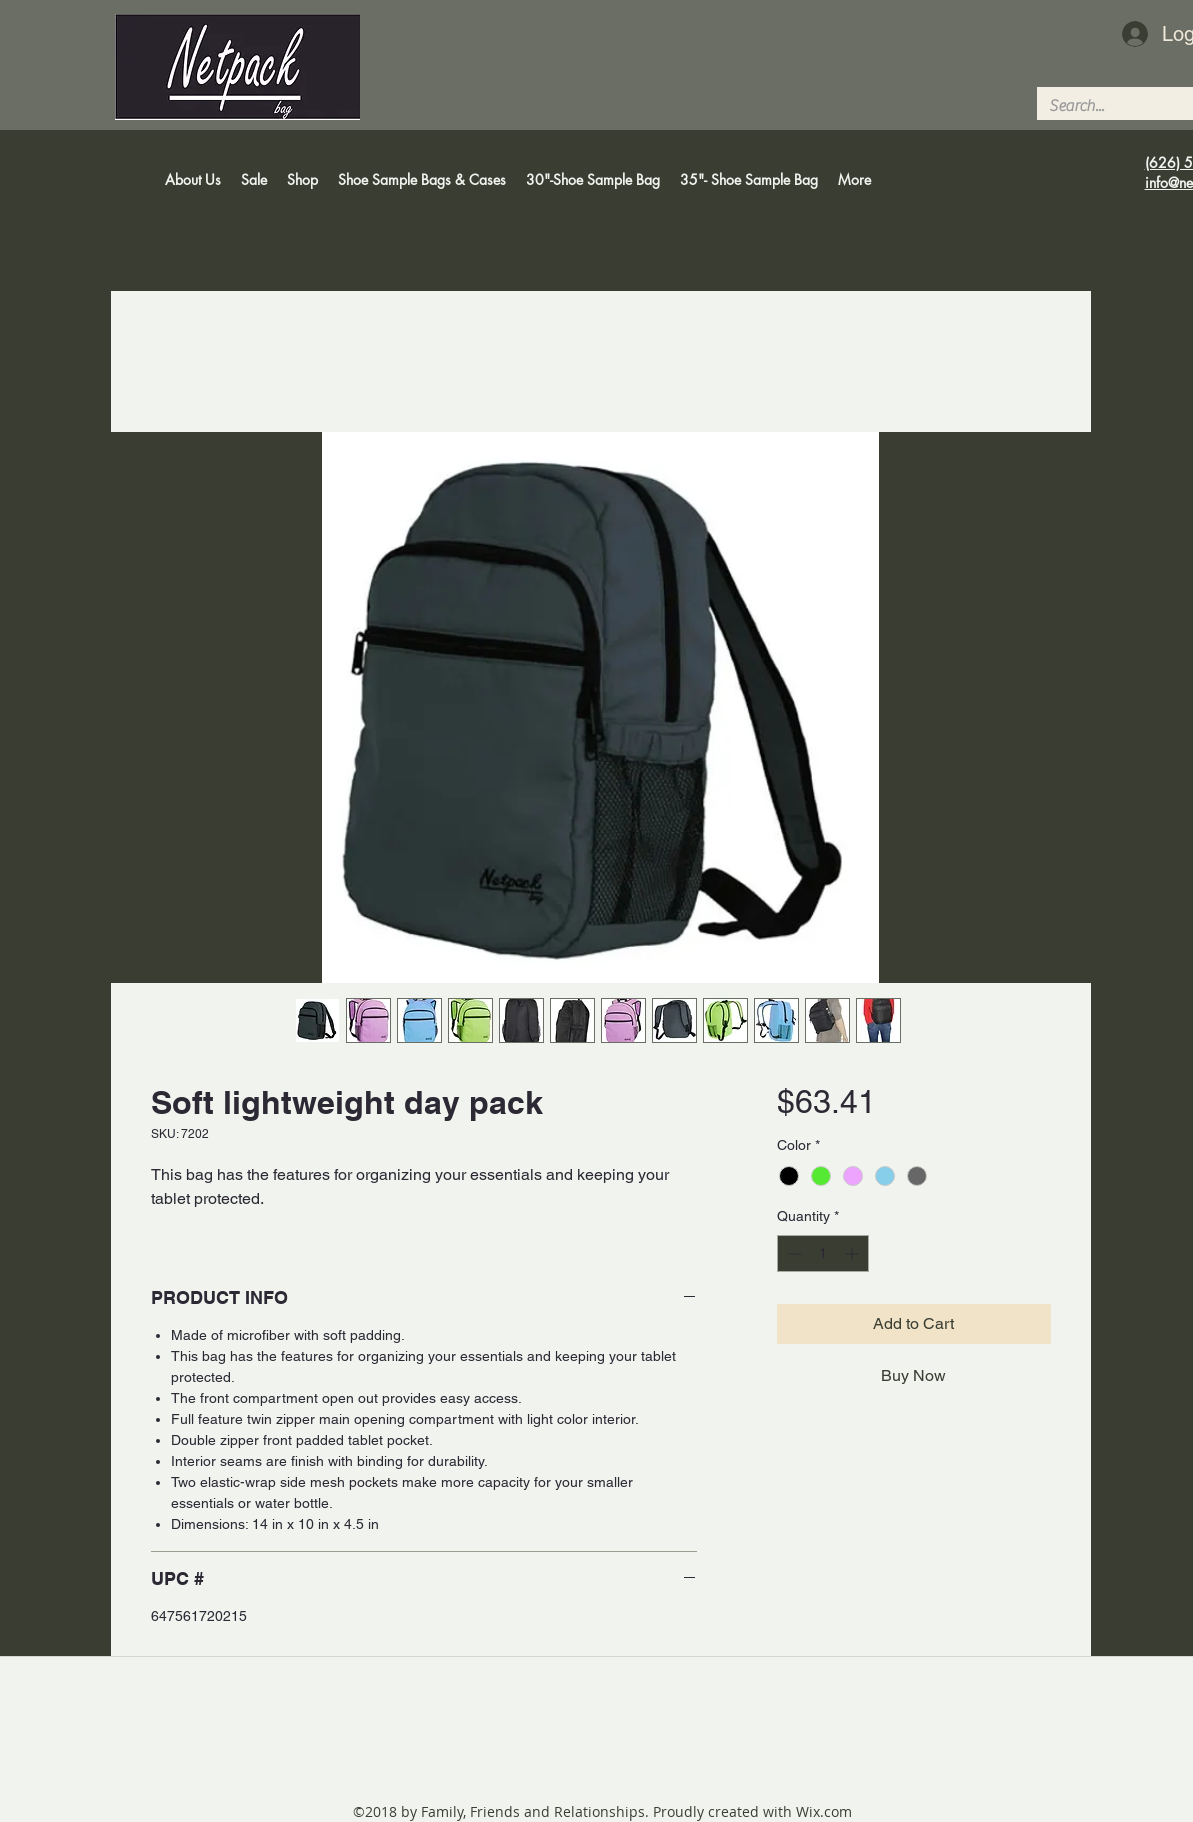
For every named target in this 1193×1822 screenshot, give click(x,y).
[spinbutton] (823, 1253)
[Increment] (853, 1253)
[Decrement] (792, 1253)
